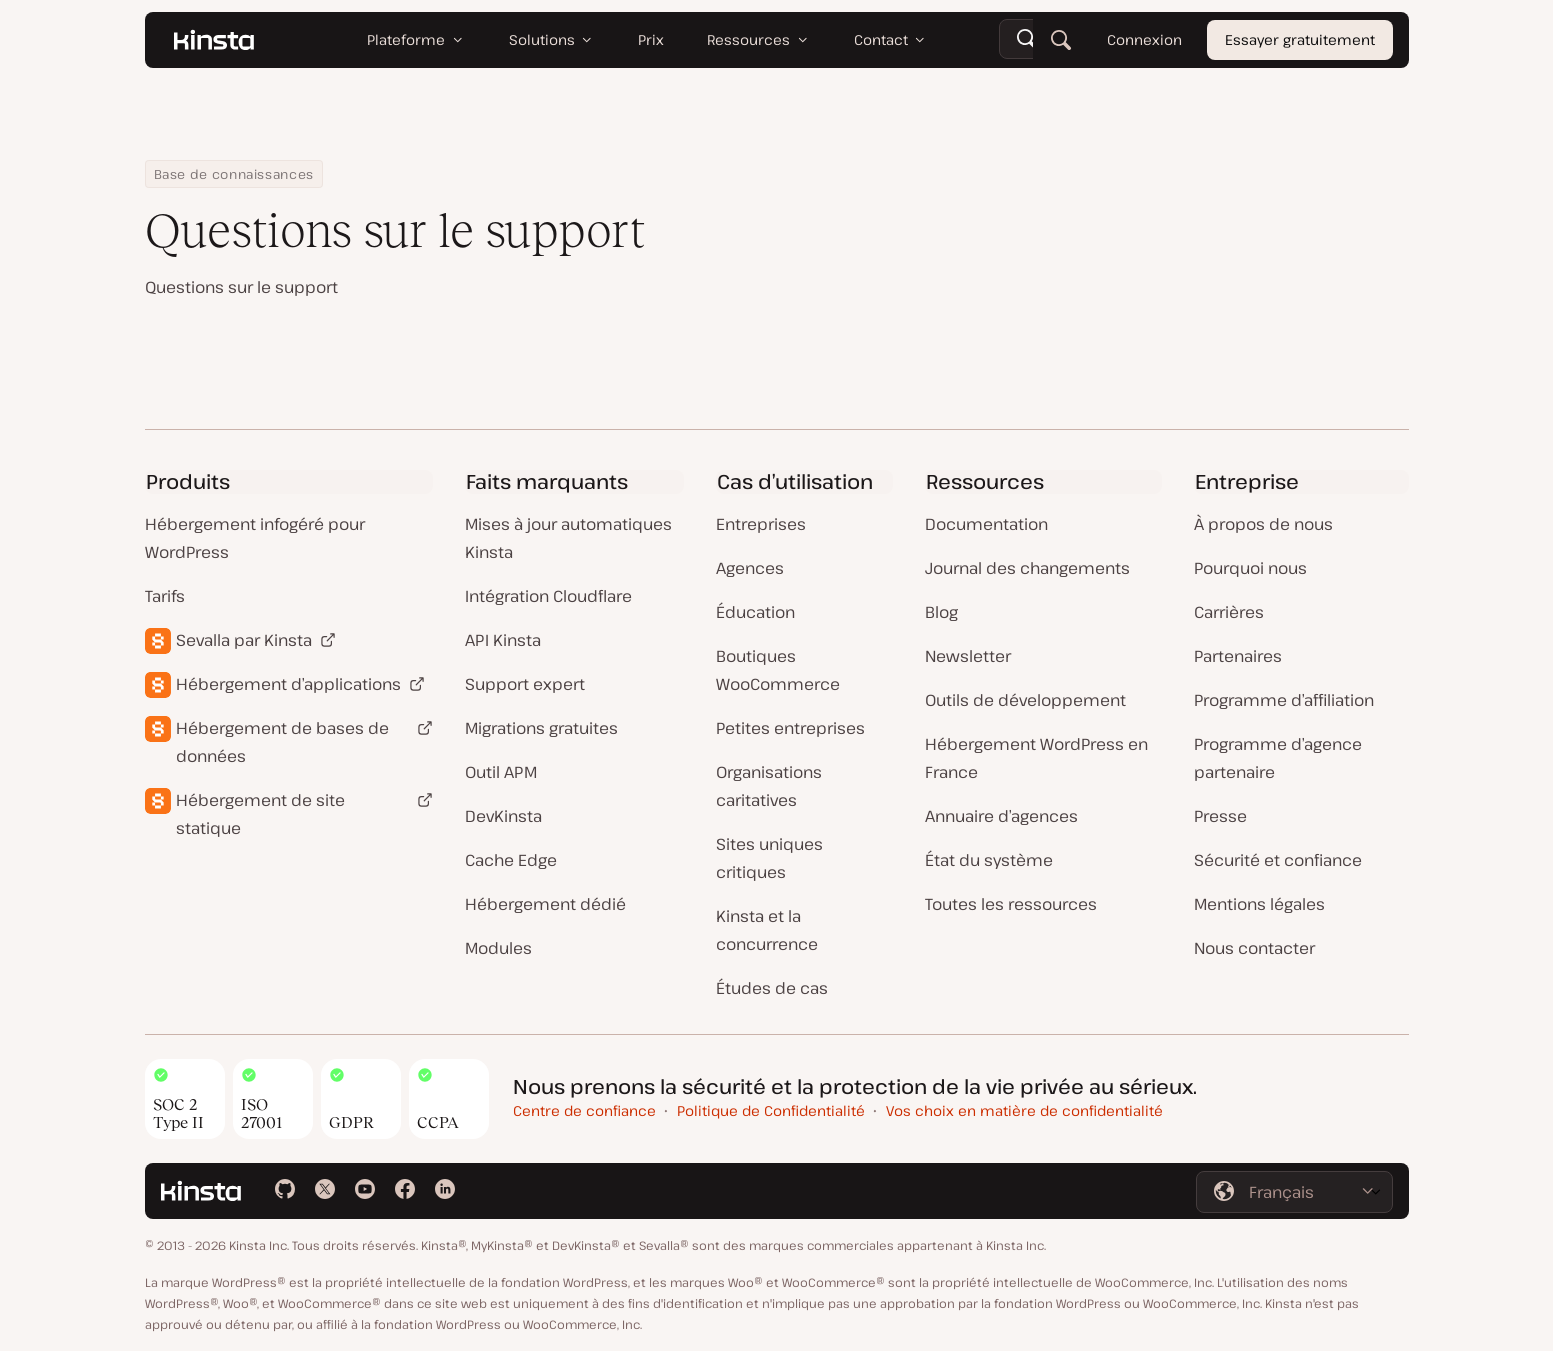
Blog (941, 612)
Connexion (1143, 39)
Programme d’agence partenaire (1278, 758)
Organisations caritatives (769, 786)
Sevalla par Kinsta (244, 640)
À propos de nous (1263, 524)
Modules (498, 948)
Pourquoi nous (1250, 568)
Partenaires (1238, 656)
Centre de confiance (584, 1110)
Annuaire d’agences (1001, 816)
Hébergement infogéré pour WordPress (255, 538)
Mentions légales (1259, 904)
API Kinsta (503, 640)
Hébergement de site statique (260, 814)
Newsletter (968, 656)
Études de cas (772, 988)
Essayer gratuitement (1300, 39)
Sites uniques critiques (769, 858)
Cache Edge (511, 860)
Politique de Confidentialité (771, 1110)
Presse (1220, 816)
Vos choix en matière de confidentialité (1024, 1110)
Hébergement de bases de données (282, 742)
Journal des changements (1027, 568)
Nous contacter (1254, 948)
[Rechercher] (1060, 40)
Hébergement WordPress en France (1036, 758)
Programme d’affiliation (1284, 700)
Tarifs (165, 596)
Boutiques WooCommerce (778, 670)
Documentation (986, 524)
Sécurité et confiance (1278, 860)
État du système (989, 860)
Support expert (525, 684)
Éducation (755, 612)
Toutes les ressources (1011, 904)
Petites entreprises (790, 728)
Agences (750, 568)
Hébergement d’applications (288, 684)
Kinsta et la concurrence (767, 930)
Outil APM (501, 772)
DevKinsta (503, 816)
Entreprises (761, 524)
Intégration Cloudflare (548, 596)
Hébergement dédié (545, 904)
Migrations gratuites (541, 728)
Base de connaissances (234, 174)
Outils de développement (1025, 700)
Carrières (1229, 612)
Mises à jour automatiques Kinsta (568, 538)
